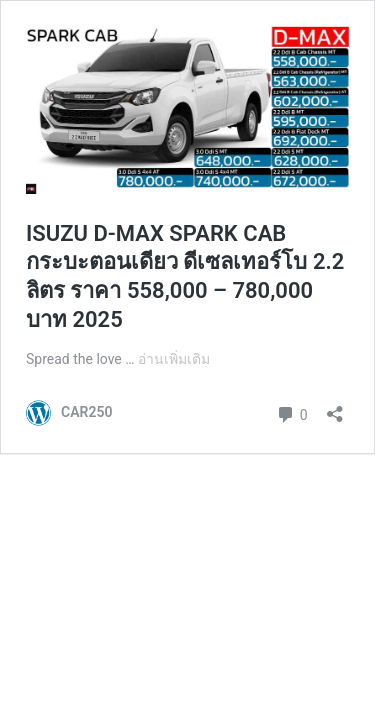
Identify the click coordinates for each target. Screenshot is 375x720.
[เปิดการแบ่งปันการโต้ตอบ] (335, 407)
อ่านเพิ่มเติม (174, 359)
